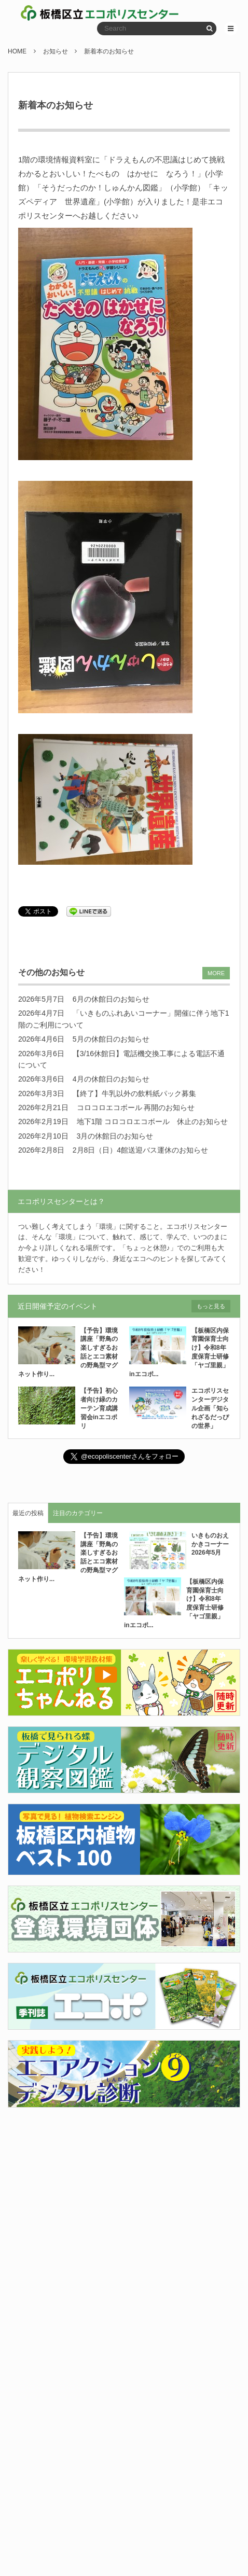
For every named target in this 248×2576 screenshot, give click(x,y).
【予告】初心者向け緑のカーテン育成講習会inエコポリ (99, 1408)
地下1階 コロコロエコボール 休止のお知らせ (152, 1121)
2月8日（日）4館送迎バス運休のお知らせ (140, 1150)
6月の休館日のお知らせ (111, 999)
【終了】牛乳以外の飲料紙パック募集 (134, 1093)
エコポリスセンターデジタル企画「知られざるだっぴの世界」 (210, 1408)
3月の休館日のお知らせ (115, 1136)
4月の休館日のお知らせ (111, 1079)
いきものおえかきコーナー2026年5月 (210, 1544)
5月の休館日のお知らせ (111, 1039)
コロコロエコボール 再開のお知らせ (136, 1107)
